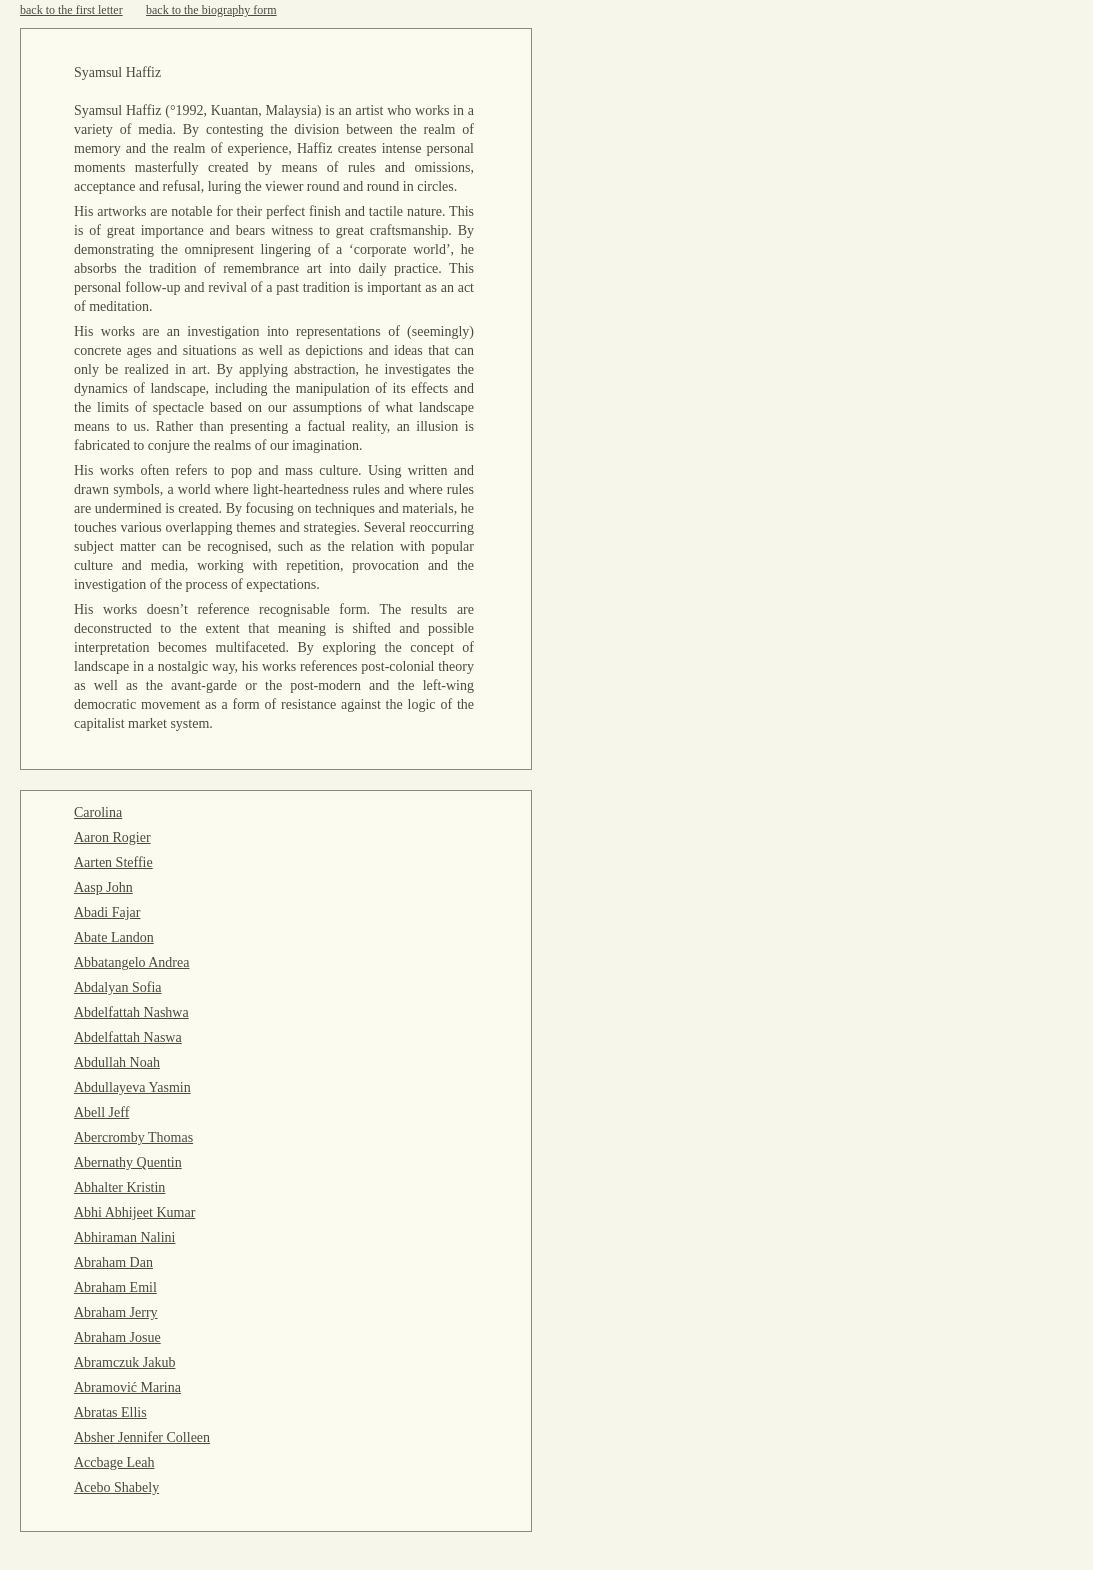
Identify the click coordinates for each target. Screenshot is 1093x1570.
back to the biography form (211, 10)
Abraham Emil (115, 1287)
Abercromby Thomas (133, 1137)
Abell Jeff (101, 1112)
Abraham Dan (113, 1262)
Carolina (98, 812)
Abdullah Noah (117, 1062)
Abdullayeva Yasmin (132, 1087)
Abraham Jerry (116, 1312)
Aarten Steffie (113, 862)
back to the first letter (71, 10)
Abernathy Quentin (128, 1162)
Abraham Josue (117, 1337)
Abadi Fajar (107, 912)
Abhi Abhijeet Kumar (134, 1212)
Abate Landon (114, 937)
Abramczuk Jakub (124, 1362)
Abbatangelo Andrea (131, 962)
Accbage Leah (114, 1462)
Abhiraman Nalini (124, 1237)
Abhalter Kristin (119, 1187)
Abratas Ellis (110, 1412)
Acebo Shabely (116, 1487)
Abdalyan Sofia (117, 987)
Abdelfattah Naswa (128, 1037)
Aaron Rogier (112, 837)
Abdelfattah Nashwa (131, 1012)
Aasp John (103, 887)
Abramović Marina (127, 1387)
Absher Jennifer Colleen (142, 1437)
